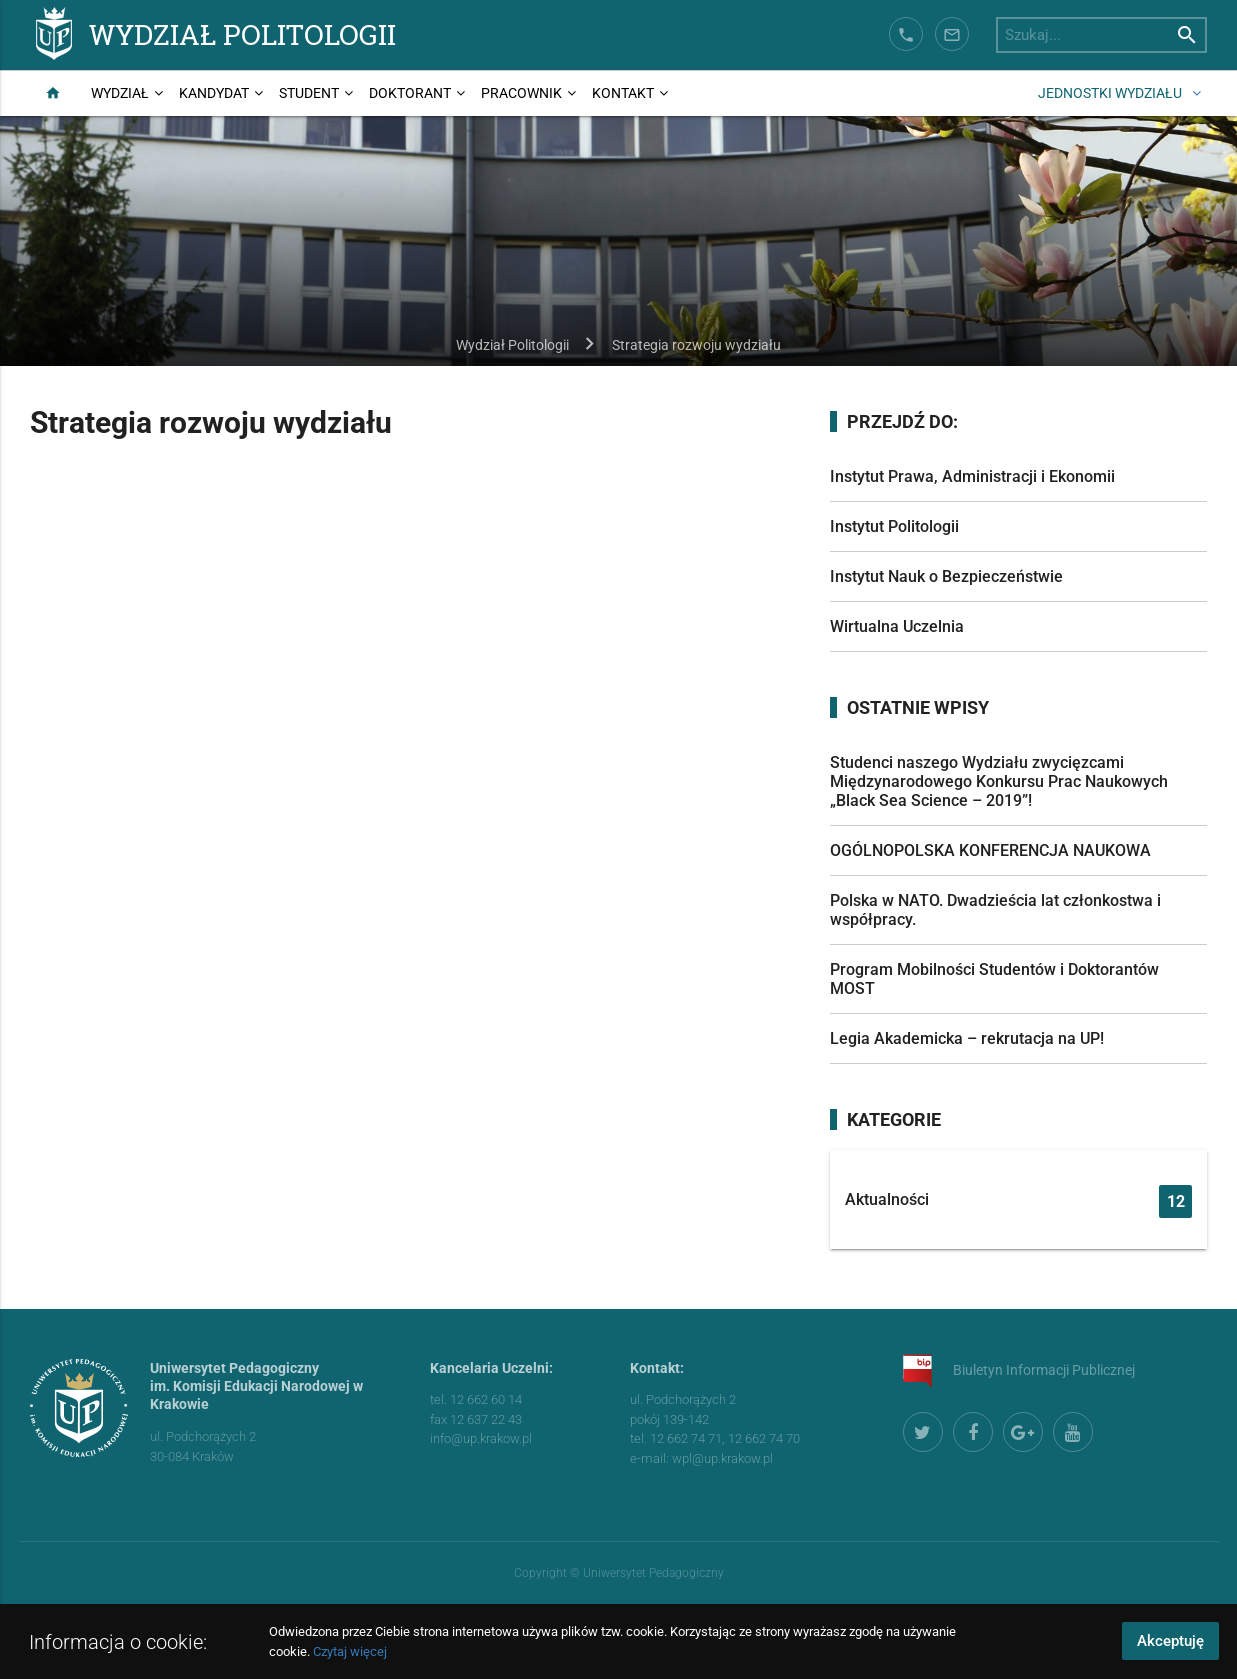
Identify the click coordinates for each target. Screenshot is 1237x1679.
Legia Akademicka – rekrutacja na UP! (967, 1038)
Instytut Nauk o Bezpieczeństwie (946, 576)
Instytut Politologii (894, 526)
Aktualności (1019, 1201)
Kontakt (623, 93)
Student (309, 93)
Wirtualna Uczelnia (897, 626)
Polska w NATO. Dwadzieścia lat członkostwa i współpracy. (995, 910)
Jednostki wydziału (1110, 93)
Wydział (120, 93)
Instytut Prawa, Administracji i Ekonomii (972, 476)
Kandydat (214, 93)
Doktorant (410, 93)
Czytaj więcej (350, 1651)
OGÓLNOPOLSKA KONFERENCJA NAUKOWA (990, 850)
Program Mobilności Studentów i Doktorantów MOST (994, 979)
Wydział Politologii (242, 33)
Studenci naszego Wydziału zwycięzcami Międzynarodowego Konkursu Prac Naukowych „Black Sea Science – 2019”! (999, 781)
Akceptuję (1170, 1641)
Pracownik (521, 93)
